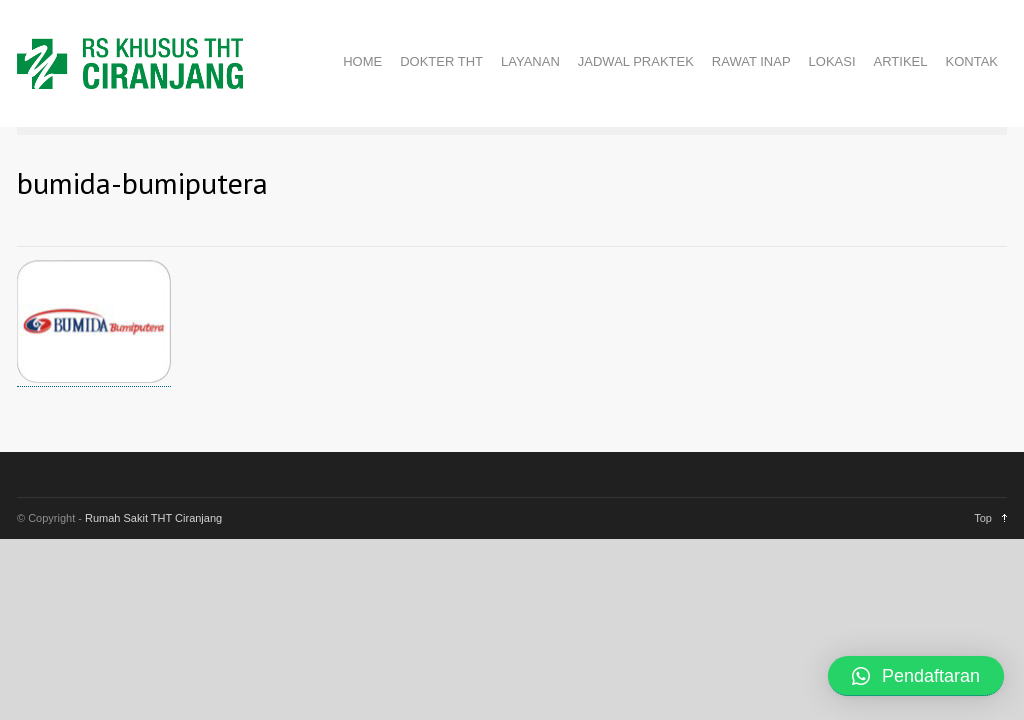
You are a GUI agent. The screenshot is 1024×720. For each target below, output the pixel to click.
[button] (916, 676)
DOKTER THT (441, 61)
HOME (362, 61)
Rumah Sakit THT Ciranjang (153, 518)
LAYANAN (530, 61)
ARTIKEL (901, 61)
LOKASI (832, 61)
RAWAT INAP (751, 61)
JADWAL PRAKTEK (636, 61)
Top (983, 518)
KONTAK (972, 61)
